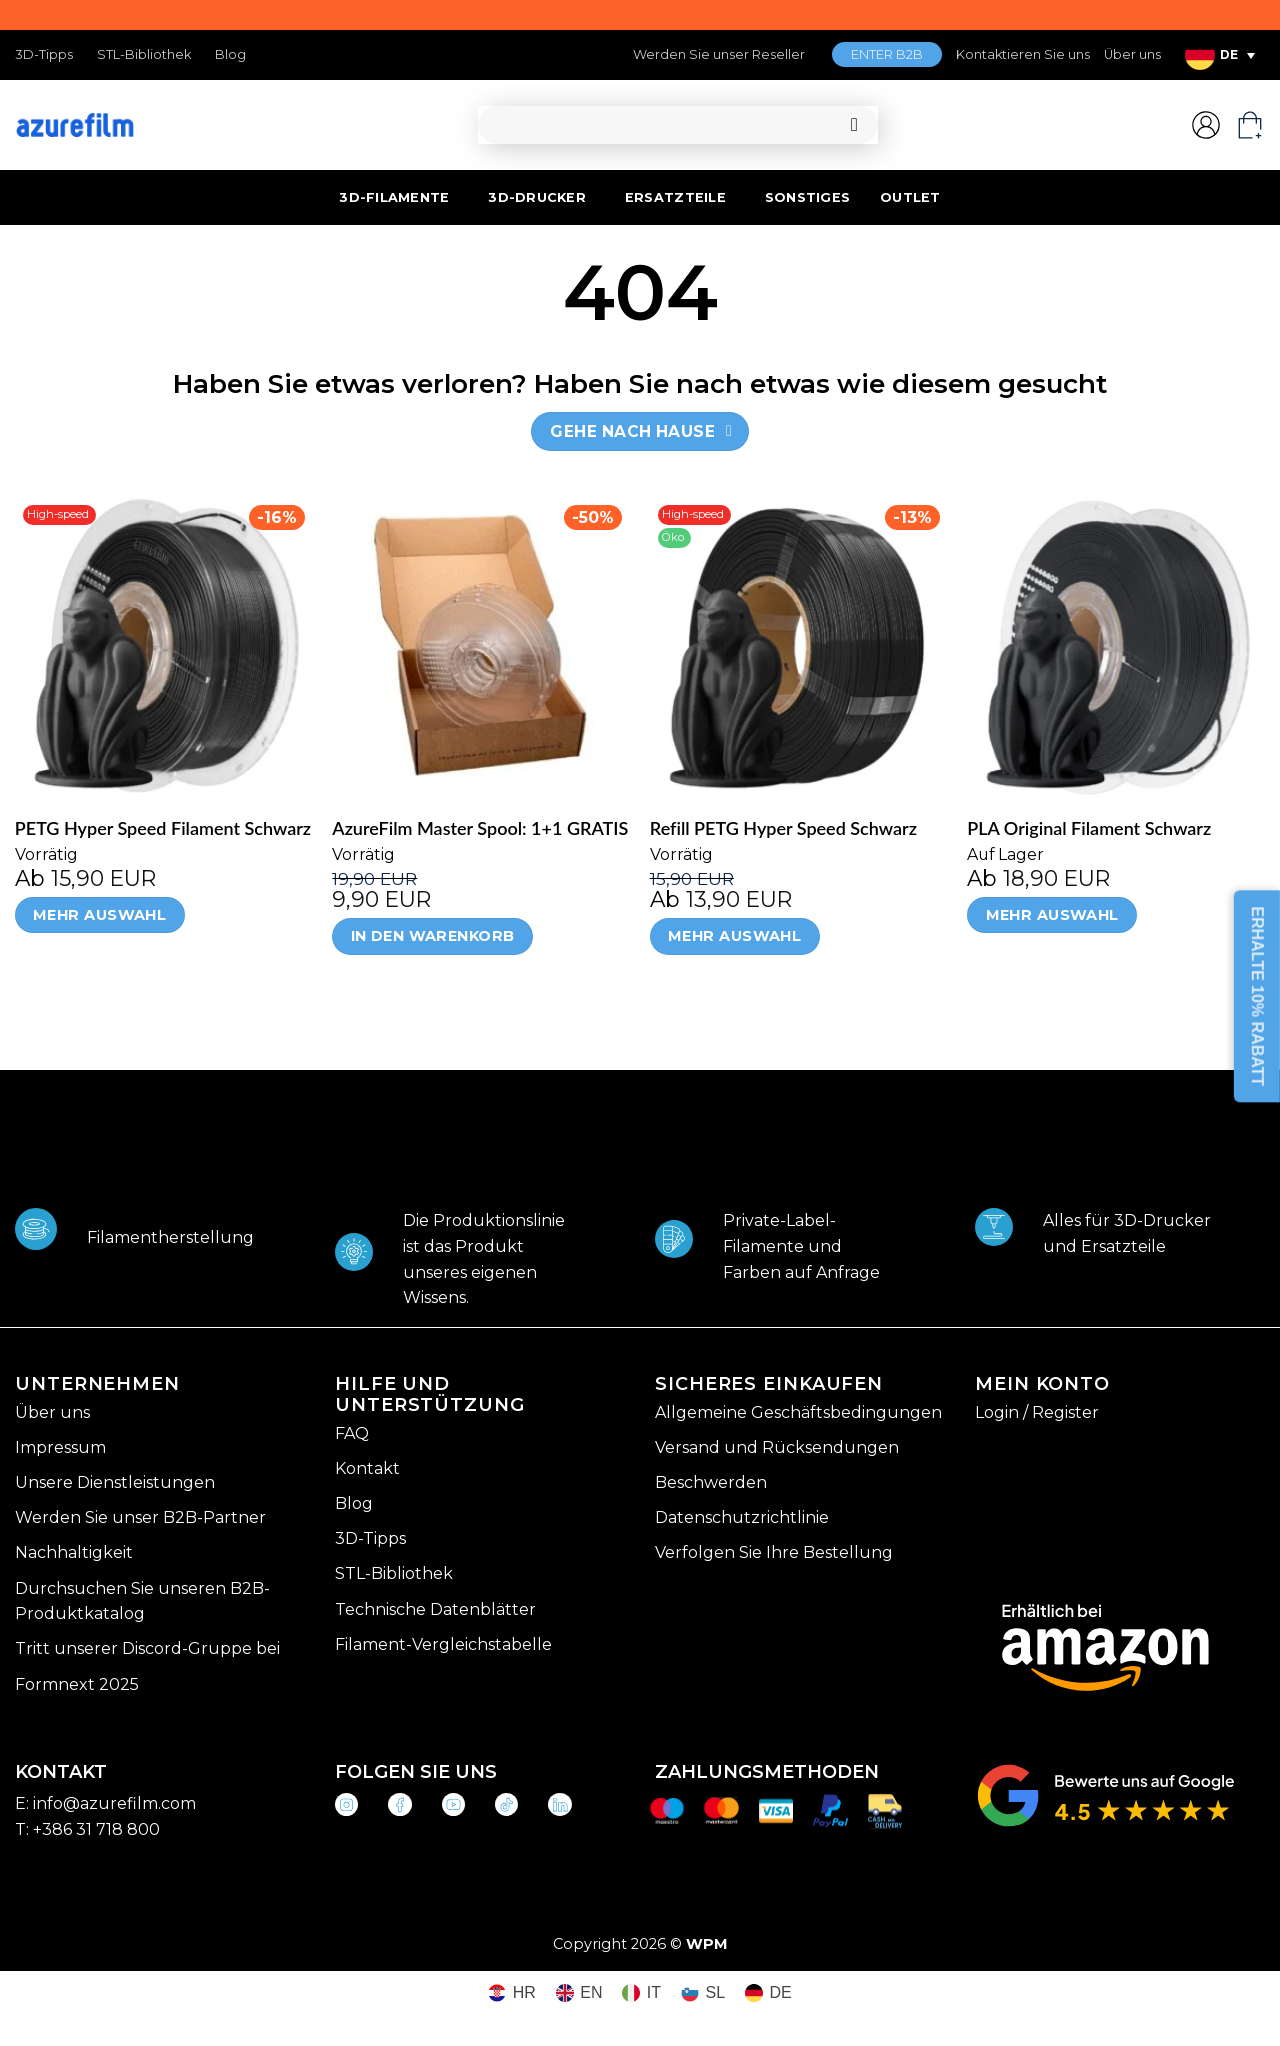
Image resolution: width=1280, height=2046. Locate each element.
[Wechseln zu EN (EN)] (579, 1993)
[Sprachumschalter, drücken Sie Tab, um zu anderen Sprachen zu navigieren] (1220, 55)
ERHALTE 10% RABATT (1257, 997)
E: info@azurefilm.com (105, 1803)
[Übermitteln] (854, 125)
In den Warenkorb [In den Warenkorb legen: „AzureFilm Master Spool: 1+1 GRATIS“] (433, 936)
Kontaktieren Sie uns (1023, 54)
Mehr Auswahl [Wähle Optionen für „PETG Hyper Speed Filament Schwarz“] (99, 915)
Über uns (1132, 54)
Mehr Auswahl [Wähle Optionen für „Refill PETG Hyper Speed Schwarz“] (734, 936)
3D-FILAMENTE (394, 197)
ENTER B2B (887, 54)
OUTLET (910, 197)
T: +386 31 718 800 (87, 1829)
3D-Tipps (44, 54)
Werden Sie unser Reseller (719, 54)
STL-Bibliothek (144, 54)
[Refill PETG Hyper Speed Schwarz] (799, 646)
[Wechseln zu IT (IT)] (641, 1993)
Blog (230, 54)
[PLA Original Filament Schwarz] (1116, 646)
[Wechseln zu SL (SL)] (703, 1993)
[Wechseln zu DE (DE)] (768, 1993)
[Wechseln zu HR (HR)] (512, 1993)
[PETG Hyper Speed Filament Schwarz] (164, 646)
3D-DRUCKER (537, 197)
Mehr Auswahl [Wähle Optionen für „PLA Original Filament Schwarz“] (1052, 915)
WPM (707, 1944)
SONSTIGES (807, 197)
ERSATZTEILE (675, 197)
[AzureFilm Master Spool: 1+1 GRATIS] (481, 646)
